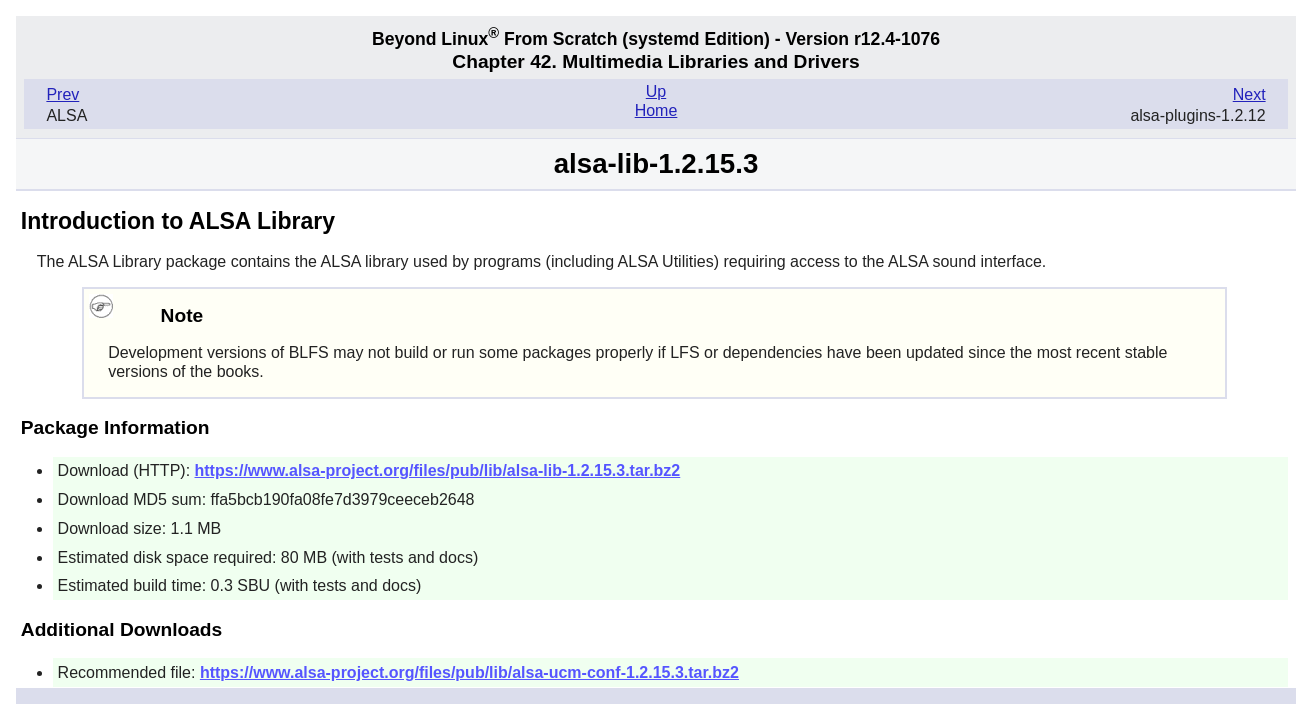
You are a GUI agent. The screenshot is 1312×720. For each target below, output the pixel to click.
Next (1249, 94)
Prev (62, 94)
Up (656, 91)
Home (656, 110)
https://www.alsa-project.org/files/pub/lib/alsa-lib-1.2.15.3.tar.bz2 (438, 470)
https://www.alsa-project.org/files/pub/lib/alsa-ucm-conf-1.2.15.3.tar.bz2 (469, 672)
